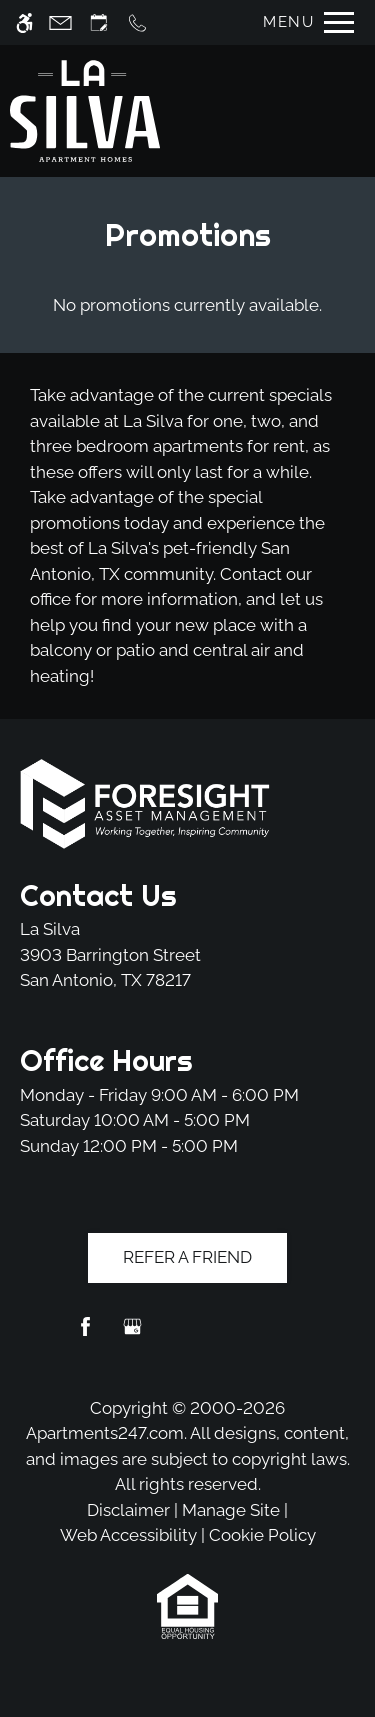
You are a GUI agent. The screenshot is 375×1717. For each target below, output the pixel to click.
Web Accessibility (128, 1535)
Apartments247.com (105, 1433)
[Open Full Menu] (303, 22)
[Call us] (137, 22)
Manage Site (231, 1510)
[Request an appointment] (99, 22)
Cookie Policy (262, 1535)
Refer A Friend (187, 1257)
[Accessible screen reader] (24, 22)
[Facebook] (85, 1334)
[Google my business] (132, 1334)
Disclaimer (128, 1510)
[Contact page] (60, 22)
